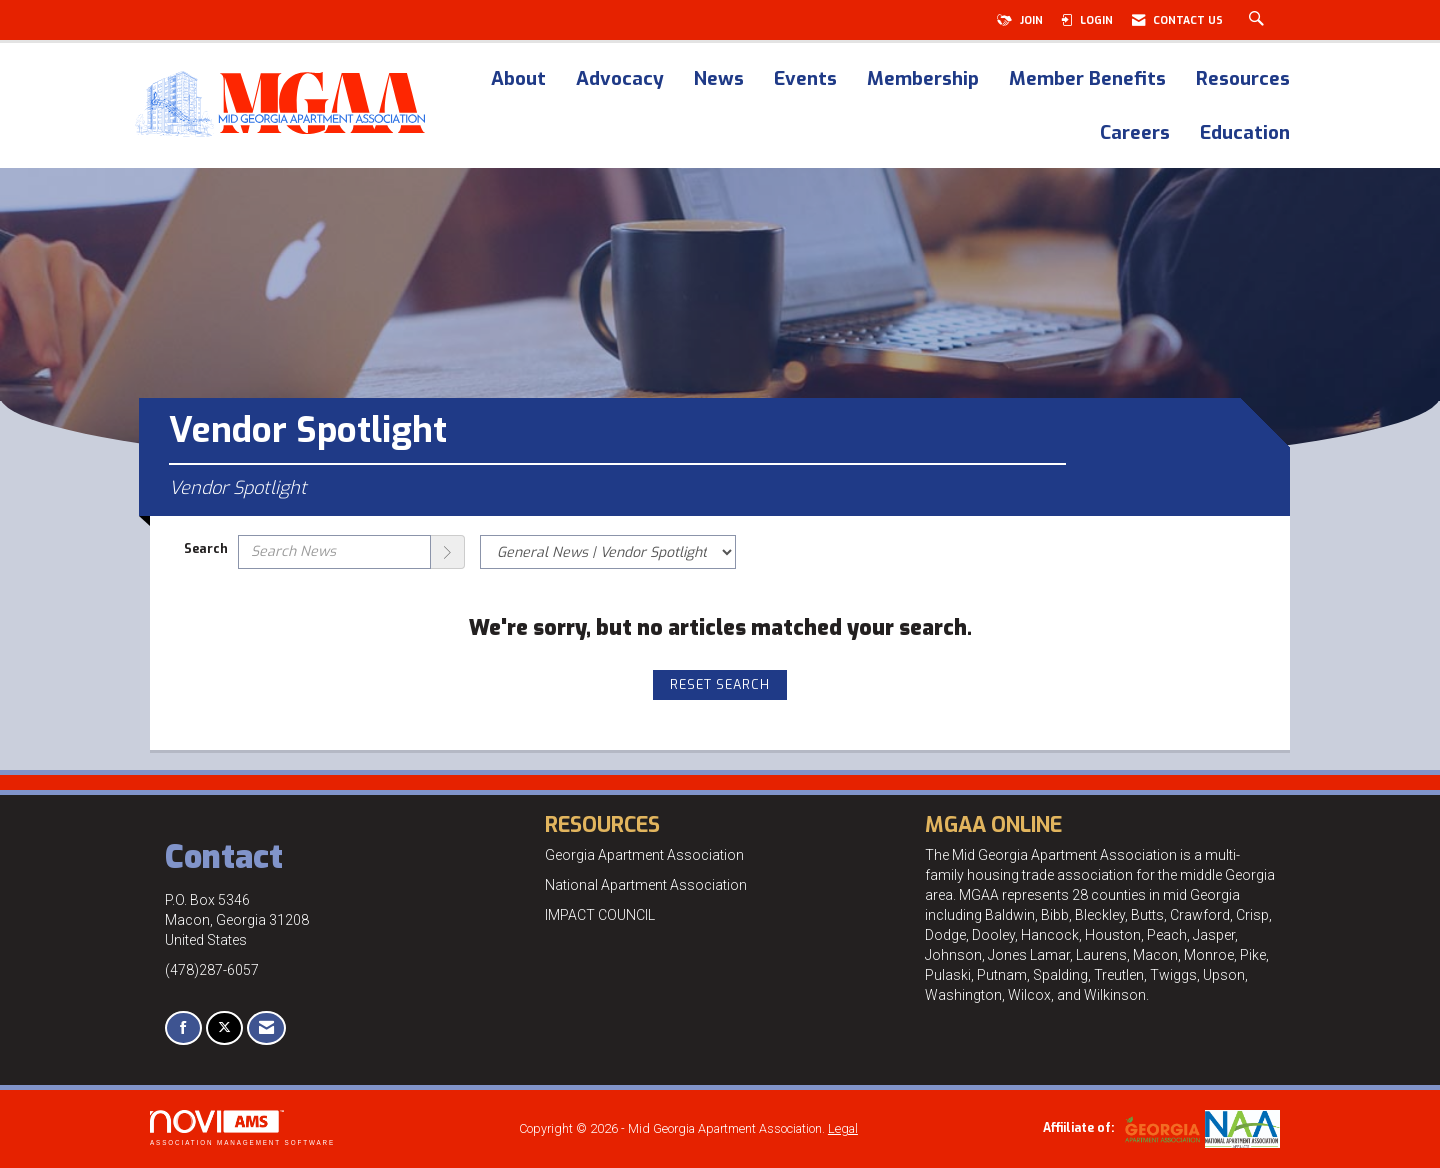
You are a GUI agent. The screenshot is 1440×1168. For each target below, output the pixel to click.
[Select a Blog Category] (608, 552)
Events (805, 80)
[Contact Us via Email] (266, 1028)
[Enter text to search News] (334, 552)
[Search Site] (1259, 20)
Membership (923, 80)
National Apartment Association (646, 885)
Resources (1243, 80)
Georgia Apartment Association (644, 855)
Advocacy (620, 80)
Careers (1135, 134)
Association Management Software (242, 1127)
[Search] (448, 552)
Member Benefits (1087, 80)
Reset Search (720, 684)
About (518, 80)
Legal (843, 1128)
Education (1245, 134)
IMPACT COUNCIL (600, 915)
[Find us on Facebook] (183, 1028)
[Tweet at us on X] (224, 1028)
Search (206, 548)
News (719, 80)
